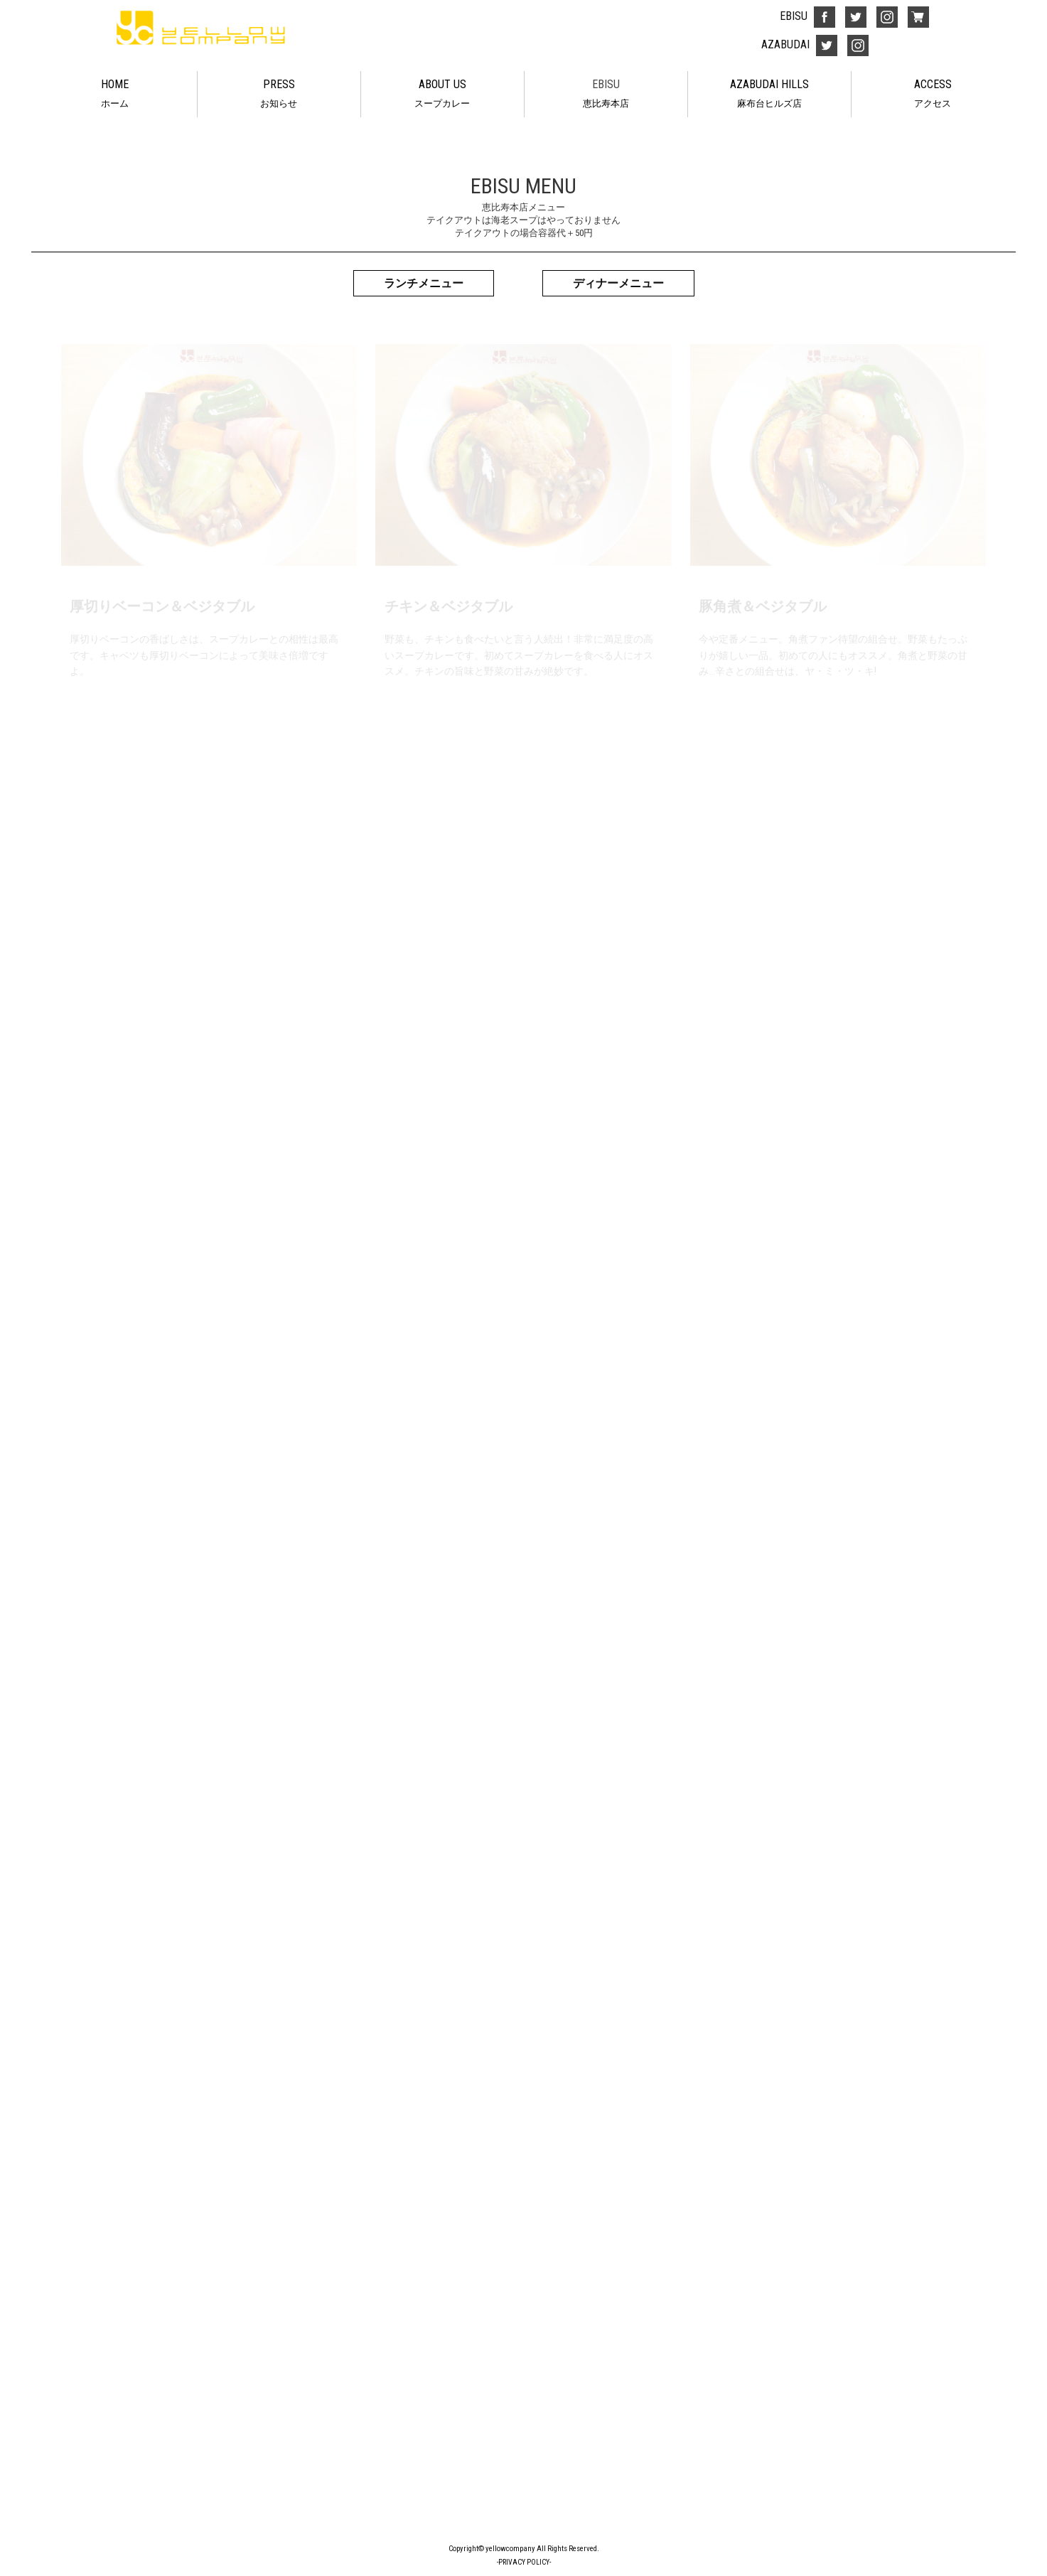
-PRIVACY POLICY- (524, 2562)
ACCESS (933, 94)
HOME (115, 94)
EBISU (606, 94)
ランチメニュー (423, 283)
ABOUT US (442, 94)
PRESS (279, 94)
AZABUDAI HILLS (769, 94)
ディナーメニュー (618, 283)
